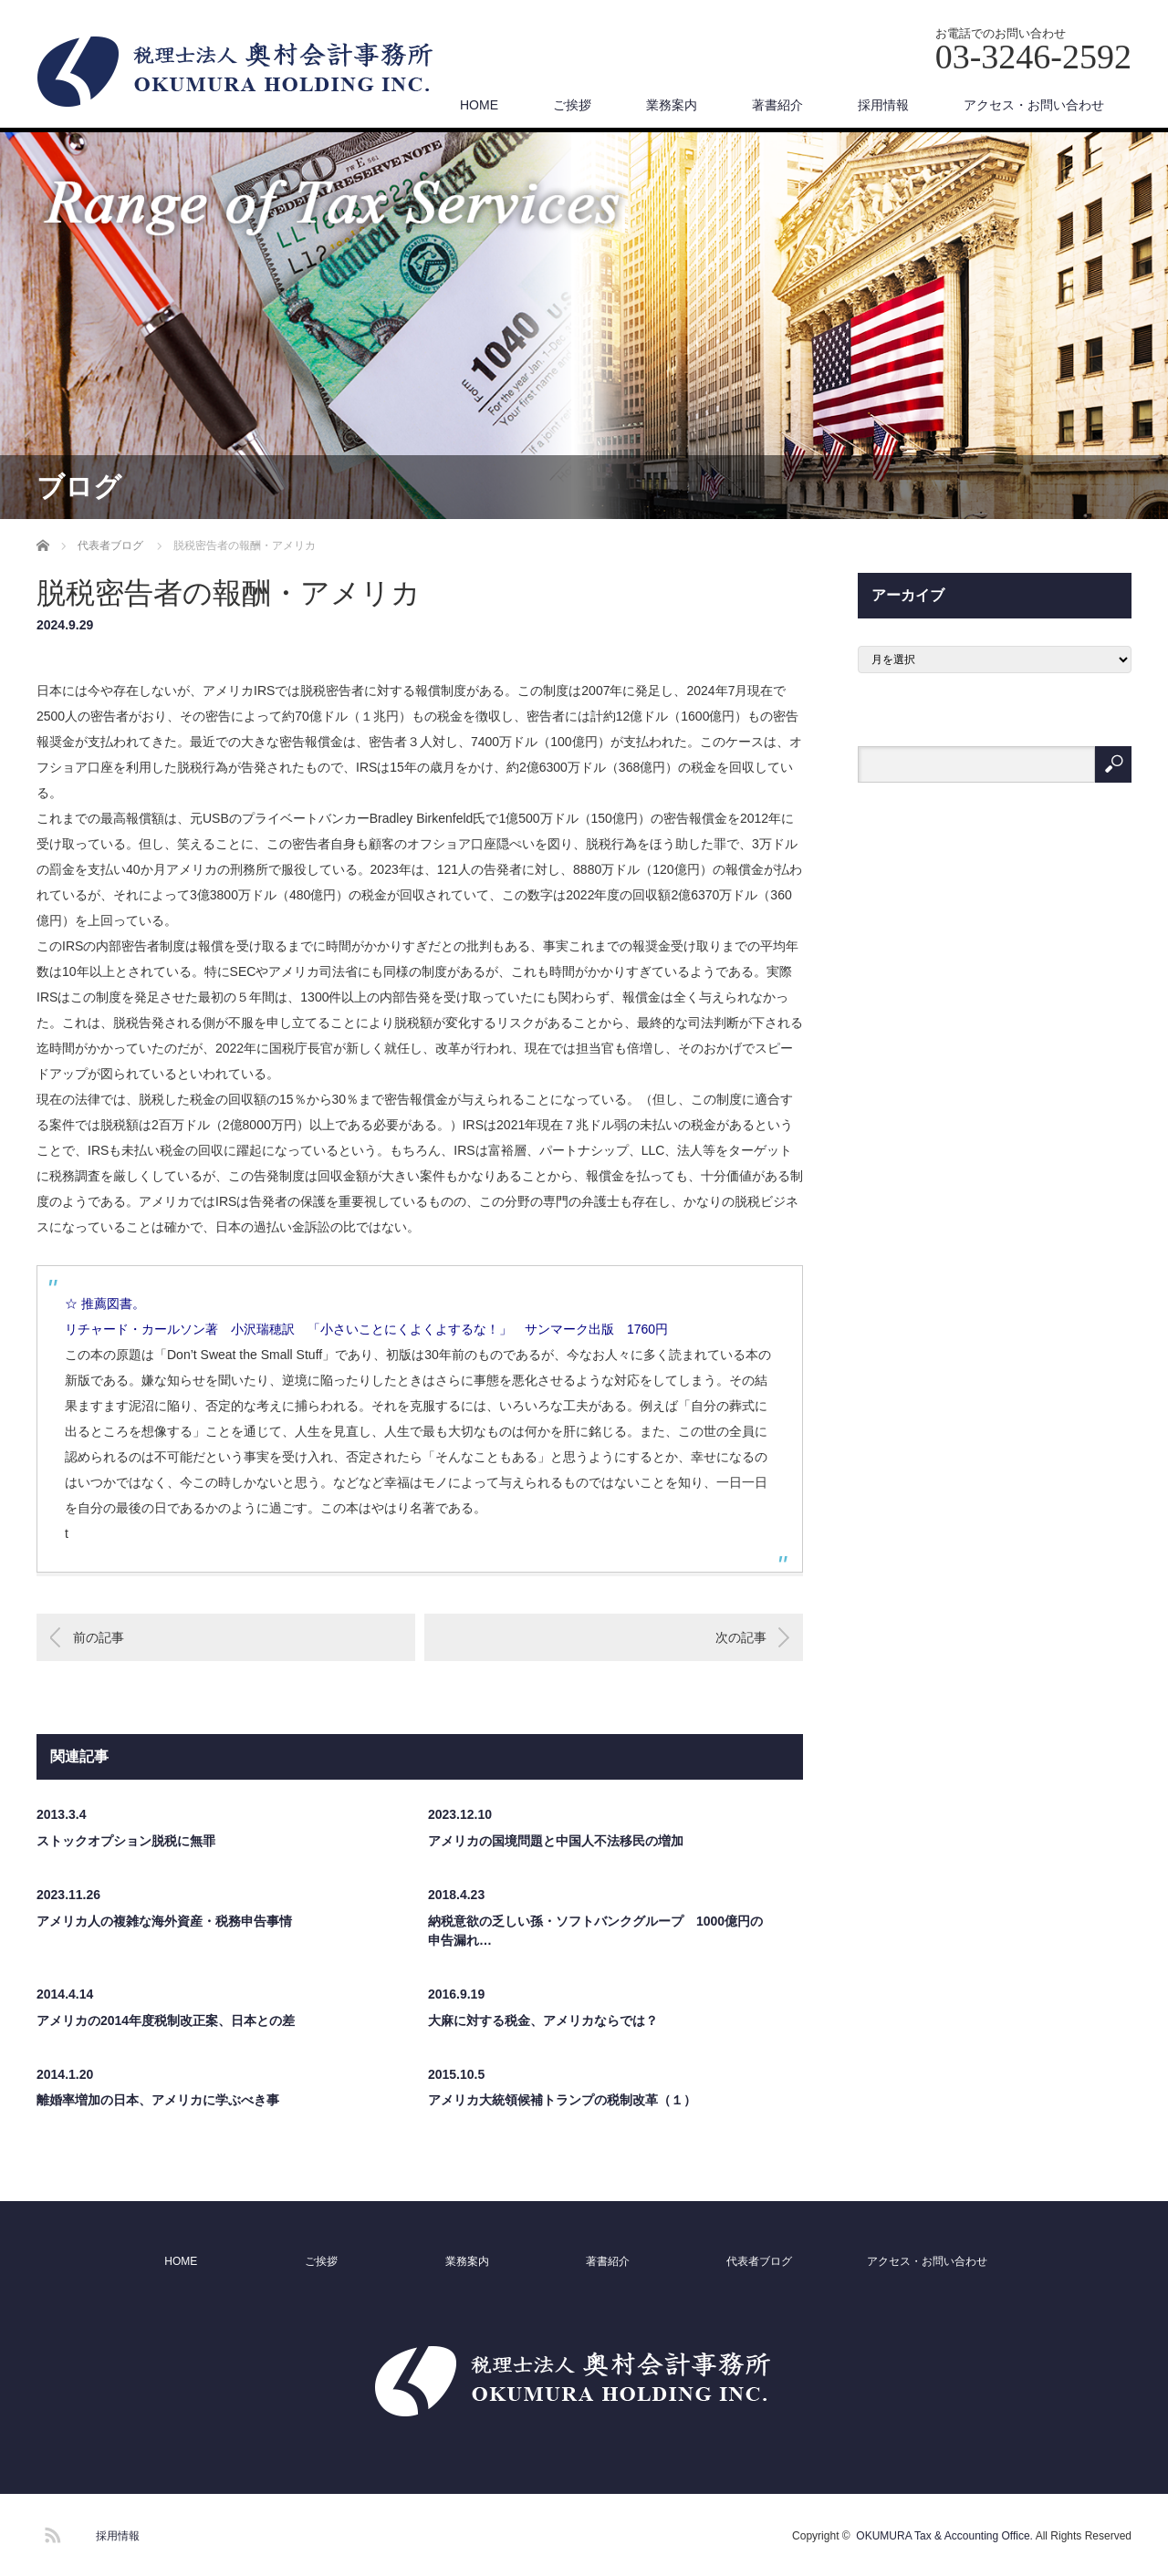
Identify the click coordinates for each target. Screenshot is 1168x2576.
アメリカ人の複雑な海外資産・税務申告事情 (164, 1921)
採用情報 (883, 105)
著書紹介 (777, 105)
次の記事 (740, 1637)
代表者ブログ (759, 2261)
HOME (479, 105)
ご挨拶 (572, 105)
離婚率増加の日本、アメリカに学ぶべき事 (157, 2100)
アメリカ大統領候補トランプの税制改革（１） (562, 2100)
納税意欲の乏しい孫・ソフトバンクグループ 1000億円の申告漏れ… (595, 1931)
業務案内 (671, 105)
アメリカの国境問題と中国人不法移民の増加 (555, 1840)
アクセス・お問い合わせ (1034, 105)
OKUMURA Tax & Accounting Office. (944, 2535)
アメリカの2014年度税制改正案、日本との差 (165, 2020)
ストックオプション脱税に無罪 (125, 1840)
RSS (50, 2532)
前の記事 (98, 1637)
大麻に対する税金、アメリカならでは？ (543, 2020)
